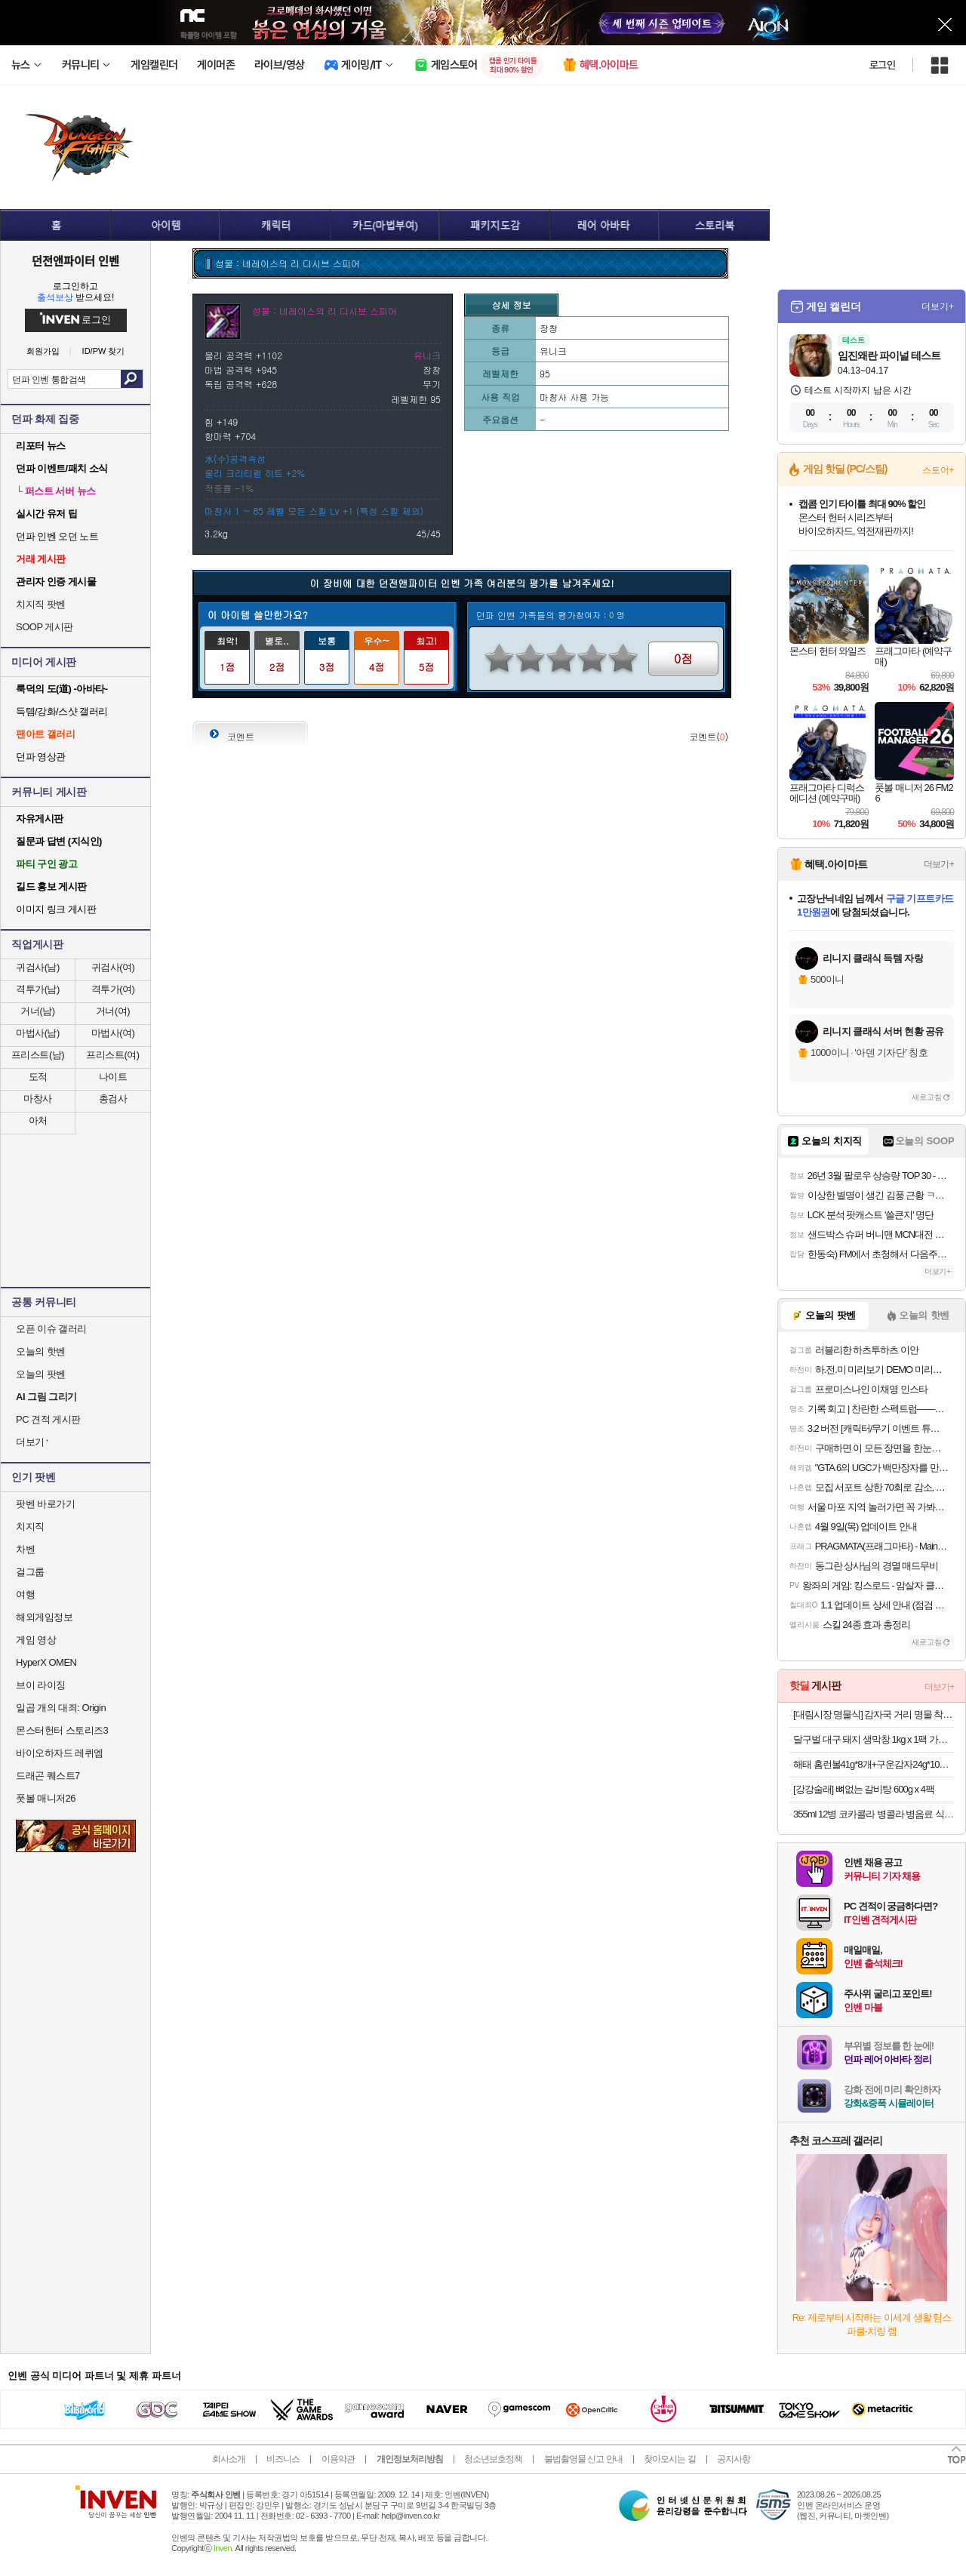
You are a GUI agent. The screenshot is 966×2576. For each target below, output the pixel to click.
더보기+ (937, 306)
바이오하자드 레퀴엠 (59, 1753)
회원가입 (43, 351)
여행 (25, 1594)
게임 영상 (36, 1640)
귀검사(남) (38, 967)
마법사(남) (38, 1033)
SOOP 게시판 (44, 627)
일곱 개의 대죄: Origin (61, 1708)
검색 (132, 379)
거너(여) (113, 1011)
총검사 (113, 1098)
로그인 (882, 65)
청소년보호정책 (493, 2459)
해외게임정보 (44, 1617)
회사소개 (228, 2459)
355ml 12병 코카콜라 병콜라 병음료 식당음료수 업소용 (873, 1814)
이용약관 (338, 2459)
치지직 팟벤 (41, 604)
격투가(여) (113, 989)
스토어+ (938, 470)
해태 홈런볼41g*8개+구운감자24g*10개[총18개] (873, 1764)
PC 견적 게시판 (48, 1419)
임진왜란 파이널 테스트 (889, 355)
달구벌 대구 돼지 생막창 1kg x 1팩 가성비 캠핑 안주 (873, 1739)
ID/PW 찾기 (103, 351)
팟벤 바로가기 (45, 1504)
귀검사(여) (113, 967)
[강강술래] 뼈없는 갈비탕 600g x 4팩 (863, 1789)
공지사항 (733, 2459)
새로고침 (927, 1097)
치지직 (30, 1526)
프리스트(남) (37, 1054)
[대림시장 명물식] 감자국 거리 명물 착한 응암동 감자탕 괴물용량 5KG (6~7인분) (873, 1714)
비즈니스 (283, 2459)
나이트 (113, 1076)
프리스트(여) (112, 1054)
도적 (38, 1076)
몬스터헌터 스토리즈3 (62, 1730)
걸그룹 (30, 1572)
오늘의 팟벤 (41, 1374)
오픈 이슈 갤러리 (51, 1329)
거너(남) (37, 1011)
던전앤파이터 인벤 (75, 260)
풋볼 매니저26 (45, 1798)
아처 (38, 1120)
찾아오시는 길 (669, 2459)
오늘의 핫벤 (41, 1351)
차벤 (25, 1549)
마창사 (37, 1098)
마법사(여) (113, 1033)
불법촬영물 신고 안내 (583, 2459)
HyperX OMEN (46, 1662)
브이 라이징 (41, 1685)
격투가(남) (38, 989)
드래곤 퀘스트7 (48, 1775)
